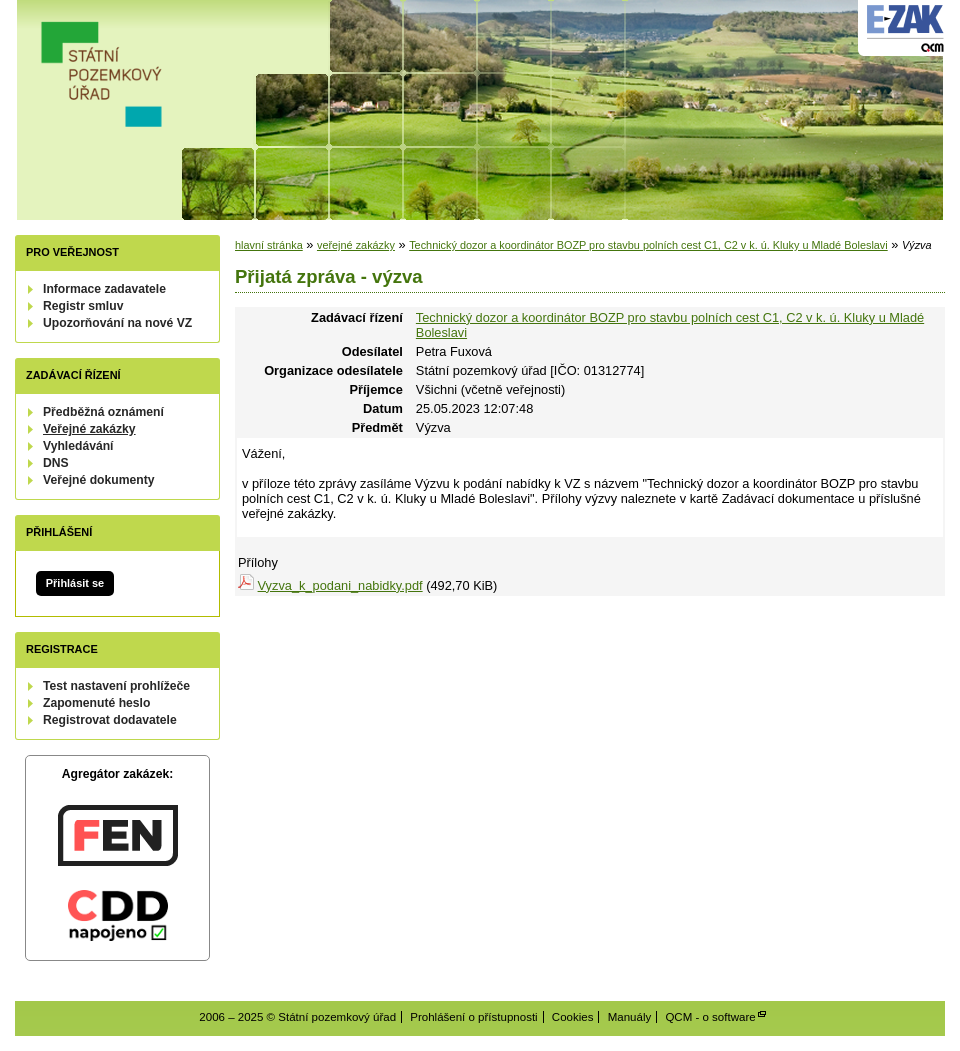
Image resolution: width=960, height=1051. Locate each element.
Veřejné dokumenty (98, 480)
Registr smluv (83, 306)
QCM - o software (710, 1017)
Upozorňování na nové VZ (117, 323)
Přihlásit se (75, 583)
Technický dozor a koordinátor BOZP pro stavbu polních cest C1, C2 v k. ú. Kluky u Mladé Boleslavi (648, 245)
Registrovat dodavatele (110, 720)
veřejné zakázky (356, 245)
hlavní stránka (269, 245)
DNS (56, 463)
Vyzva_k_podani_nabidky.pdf (340, 585)
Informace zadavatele (104, 289)
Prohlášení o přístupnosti (473, 1017)
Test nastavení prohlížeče (116, 686)
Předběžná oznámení (103, 412)
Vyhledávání (78, 446)
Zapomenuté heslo (96, 703)
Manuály (630, 1017)
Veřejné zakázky (89, 429)
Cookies (573, 1017)
